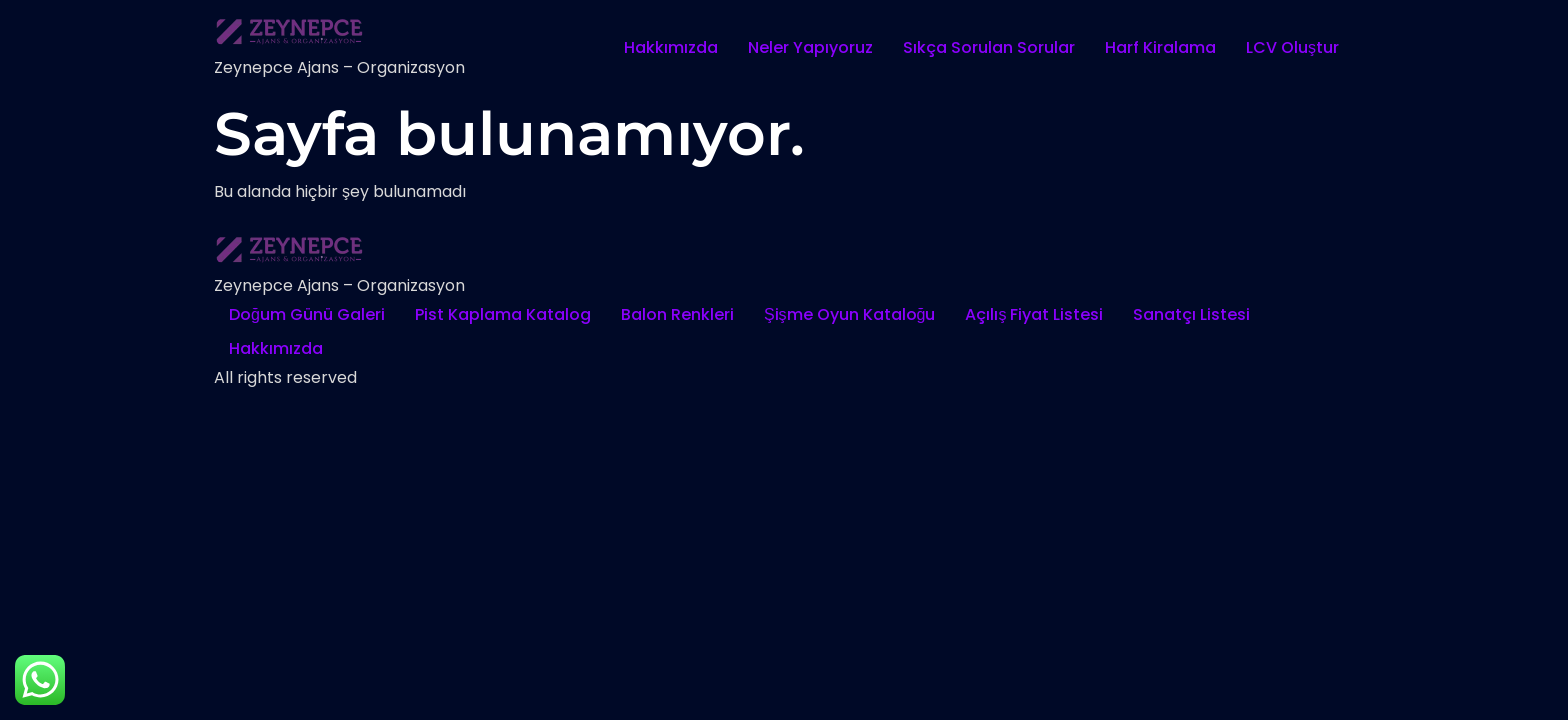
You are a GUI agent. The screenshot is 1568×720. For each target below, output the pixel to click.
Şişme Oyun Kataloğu (850, 314)
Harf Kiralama (1160, 47)
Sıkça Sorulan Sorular (989, 47)
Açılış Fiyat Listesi (1034, 314)
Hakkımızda (671, 47)
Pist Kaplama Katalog (503, 314)
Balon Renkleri (677, 314)
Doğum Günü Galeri (307, 314)
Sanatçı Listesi (1191, 314)
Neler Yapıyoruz (810, 47)
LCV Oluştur (1292, 47)
